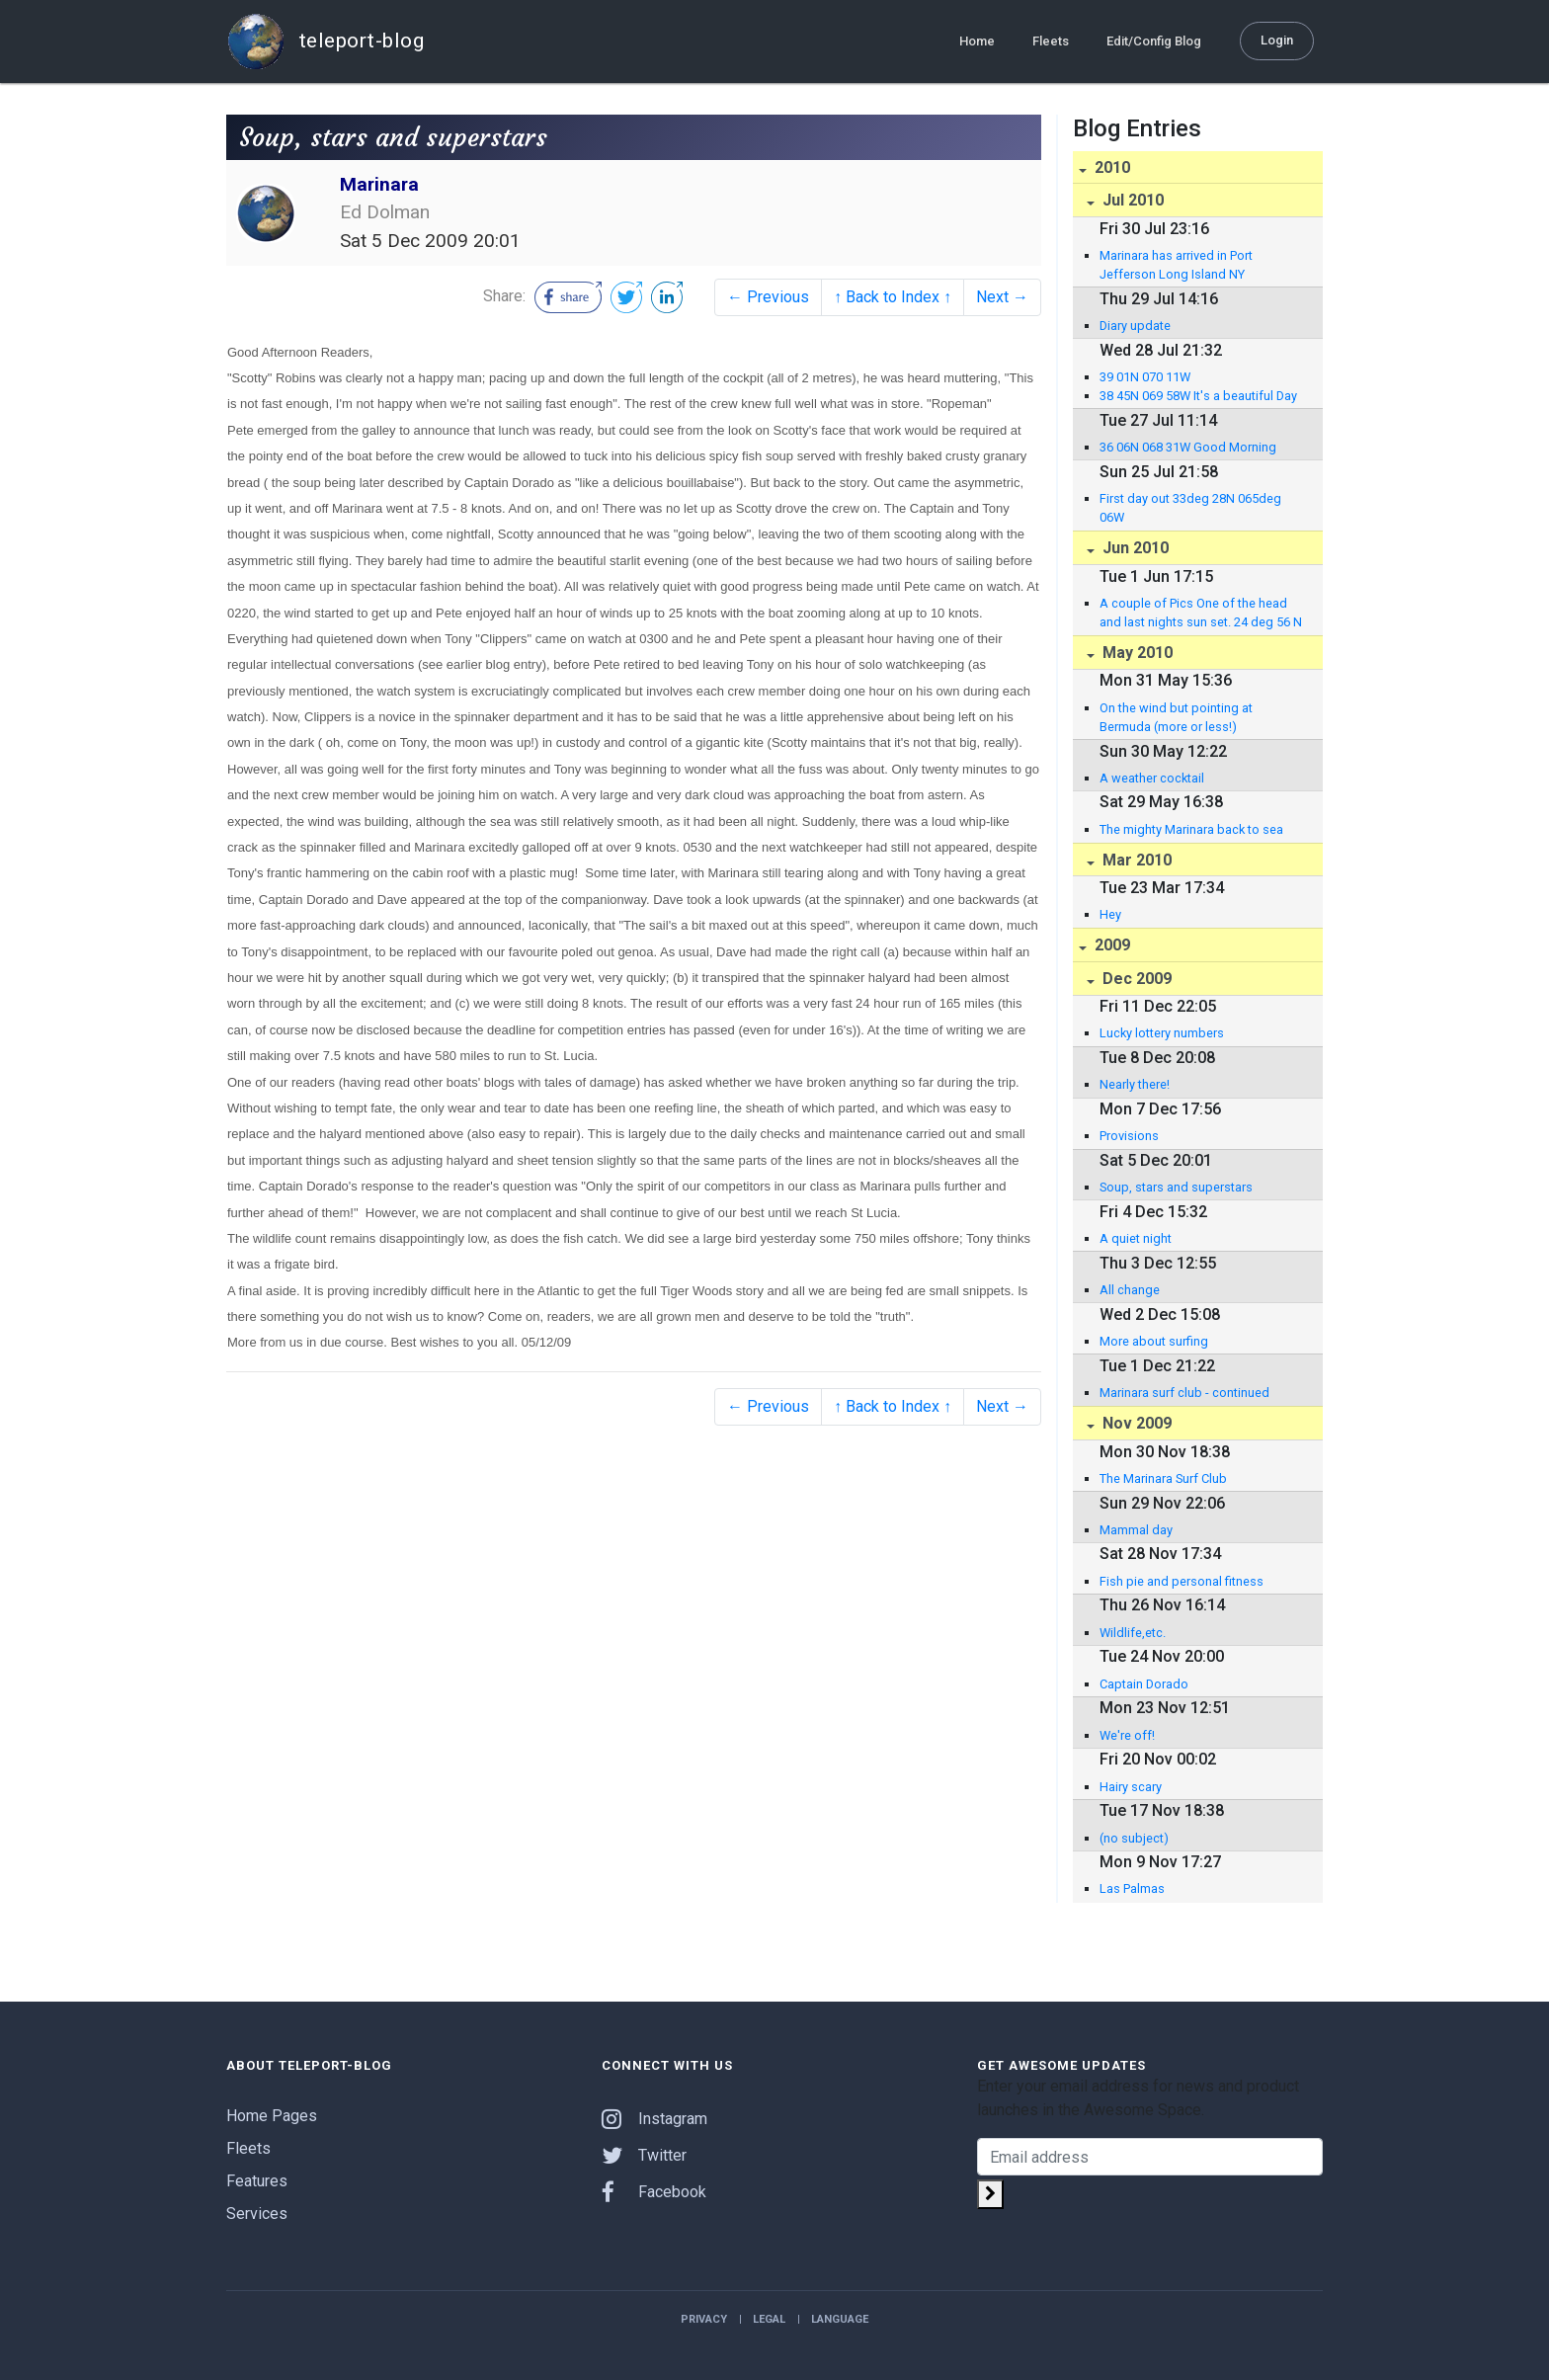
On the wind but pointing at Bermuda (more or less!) (1176, 717)
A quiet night (1136, 1238)
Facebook (654, 2191)
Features (256, 2181)
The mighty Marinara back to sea (1191, 829)
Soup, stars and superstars (1176, 1187)
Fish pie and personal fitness (1182, 1581)
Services (256, 2213)
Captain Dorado (1144, 1684)
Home (977, 41)
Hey (1110, 914)
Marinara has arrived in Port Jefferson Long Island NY (1176, 265)
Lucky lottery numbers (1162, 1033)
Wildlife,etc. (1133, 1632)
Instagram (654, 2118)
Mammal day (1136, 1529)
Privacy (704, 2319)
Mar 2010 (1135, 860)
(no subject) (1134, 1838)
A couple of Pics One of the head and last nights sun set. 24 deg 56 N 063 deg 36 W (1201, 613)
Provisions (1129, 1135)
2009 (1110, 945)
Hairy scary (1131, 1786)
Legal (769, 2319)
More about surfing (1154, 1341)
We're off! (1127, 1735)
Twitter (644, 2155)
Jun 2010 (1134, 547)
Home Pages (271, 2115)
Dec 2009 (1135, 978)
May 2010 (1136, 652)
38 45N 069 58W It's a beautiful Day (1198, 395)
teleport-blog (325, 41)
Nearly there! (1135, 1084)
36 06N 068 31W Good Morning (1188, 447)
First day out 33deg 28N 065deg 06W (1190, 508)
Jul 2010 (1131, 200)
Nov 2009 (1135, 1423)
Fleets (1050, 41)
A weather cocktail (1152, 778)
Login (1277, 40)
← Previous (768, 296)
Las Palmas (1132, 1888)
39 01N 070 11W (1145, 376)
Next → (1002, 296)
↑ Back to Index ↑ (892, 296)
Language (839, 2319)
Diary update (1135, 325)
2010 (1110, 167)
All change (1130, 1289)
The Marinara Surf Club (1163, 1478)
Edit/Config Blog (1153, 41)
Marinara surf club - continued (1184, 1392)
